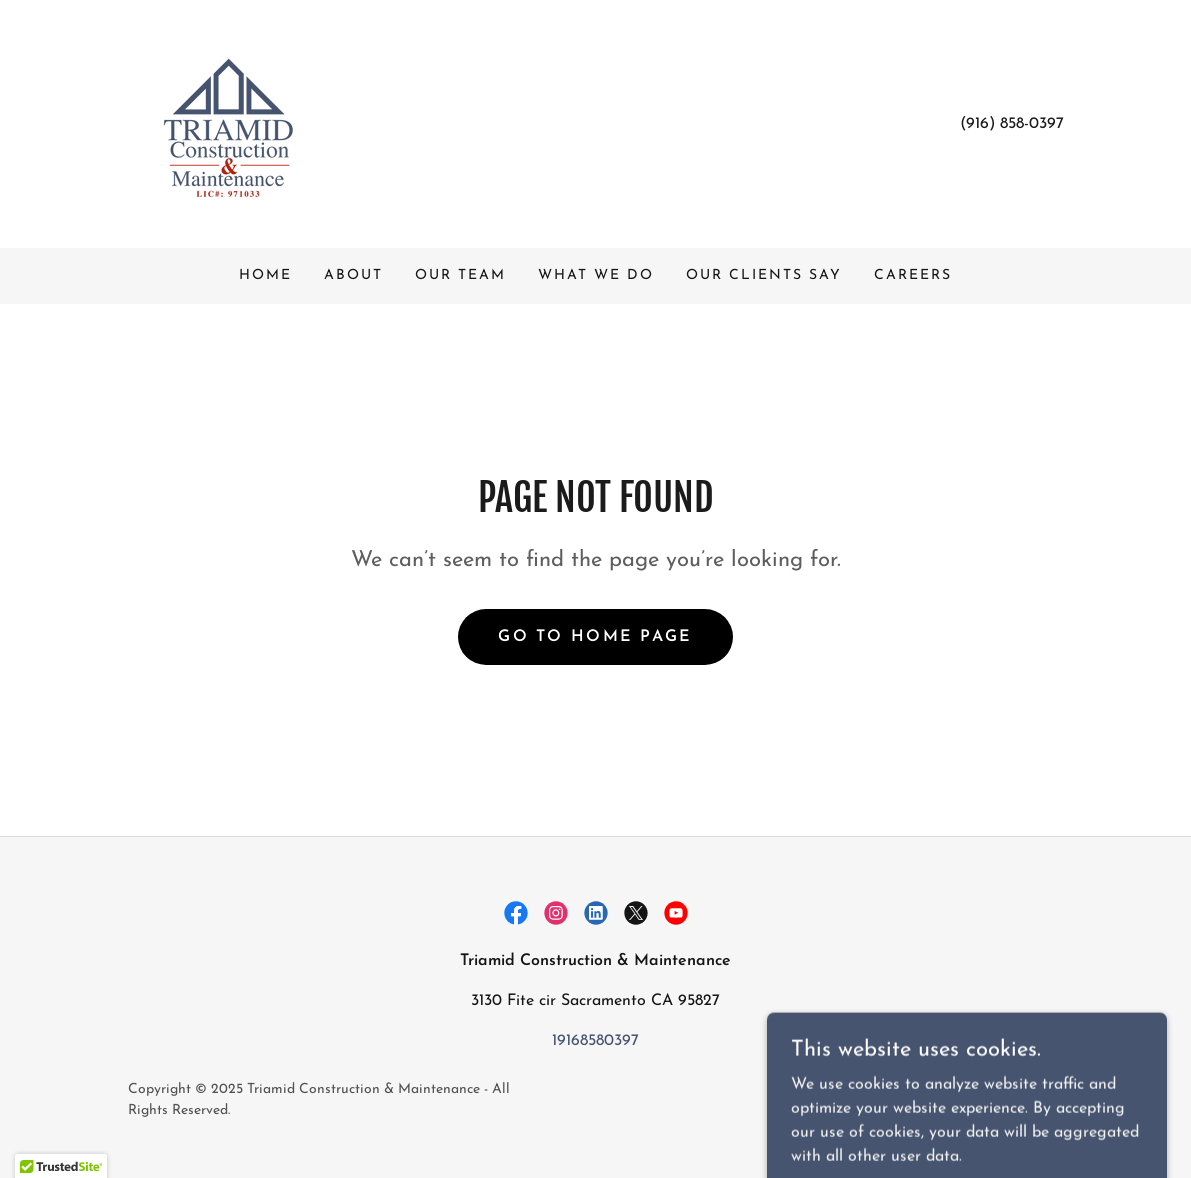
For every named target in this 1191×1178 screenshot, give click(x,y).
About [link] (353, 275)
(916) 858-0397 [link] (1012, 124)
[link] (228, 123)
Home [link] (265, 275)
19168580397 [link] (595, 1041)
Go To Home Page (595, 637)
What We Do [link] (596, 275)
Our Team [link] (460, 275)
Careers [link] (913, 275)
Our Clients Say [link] (764, 275)
